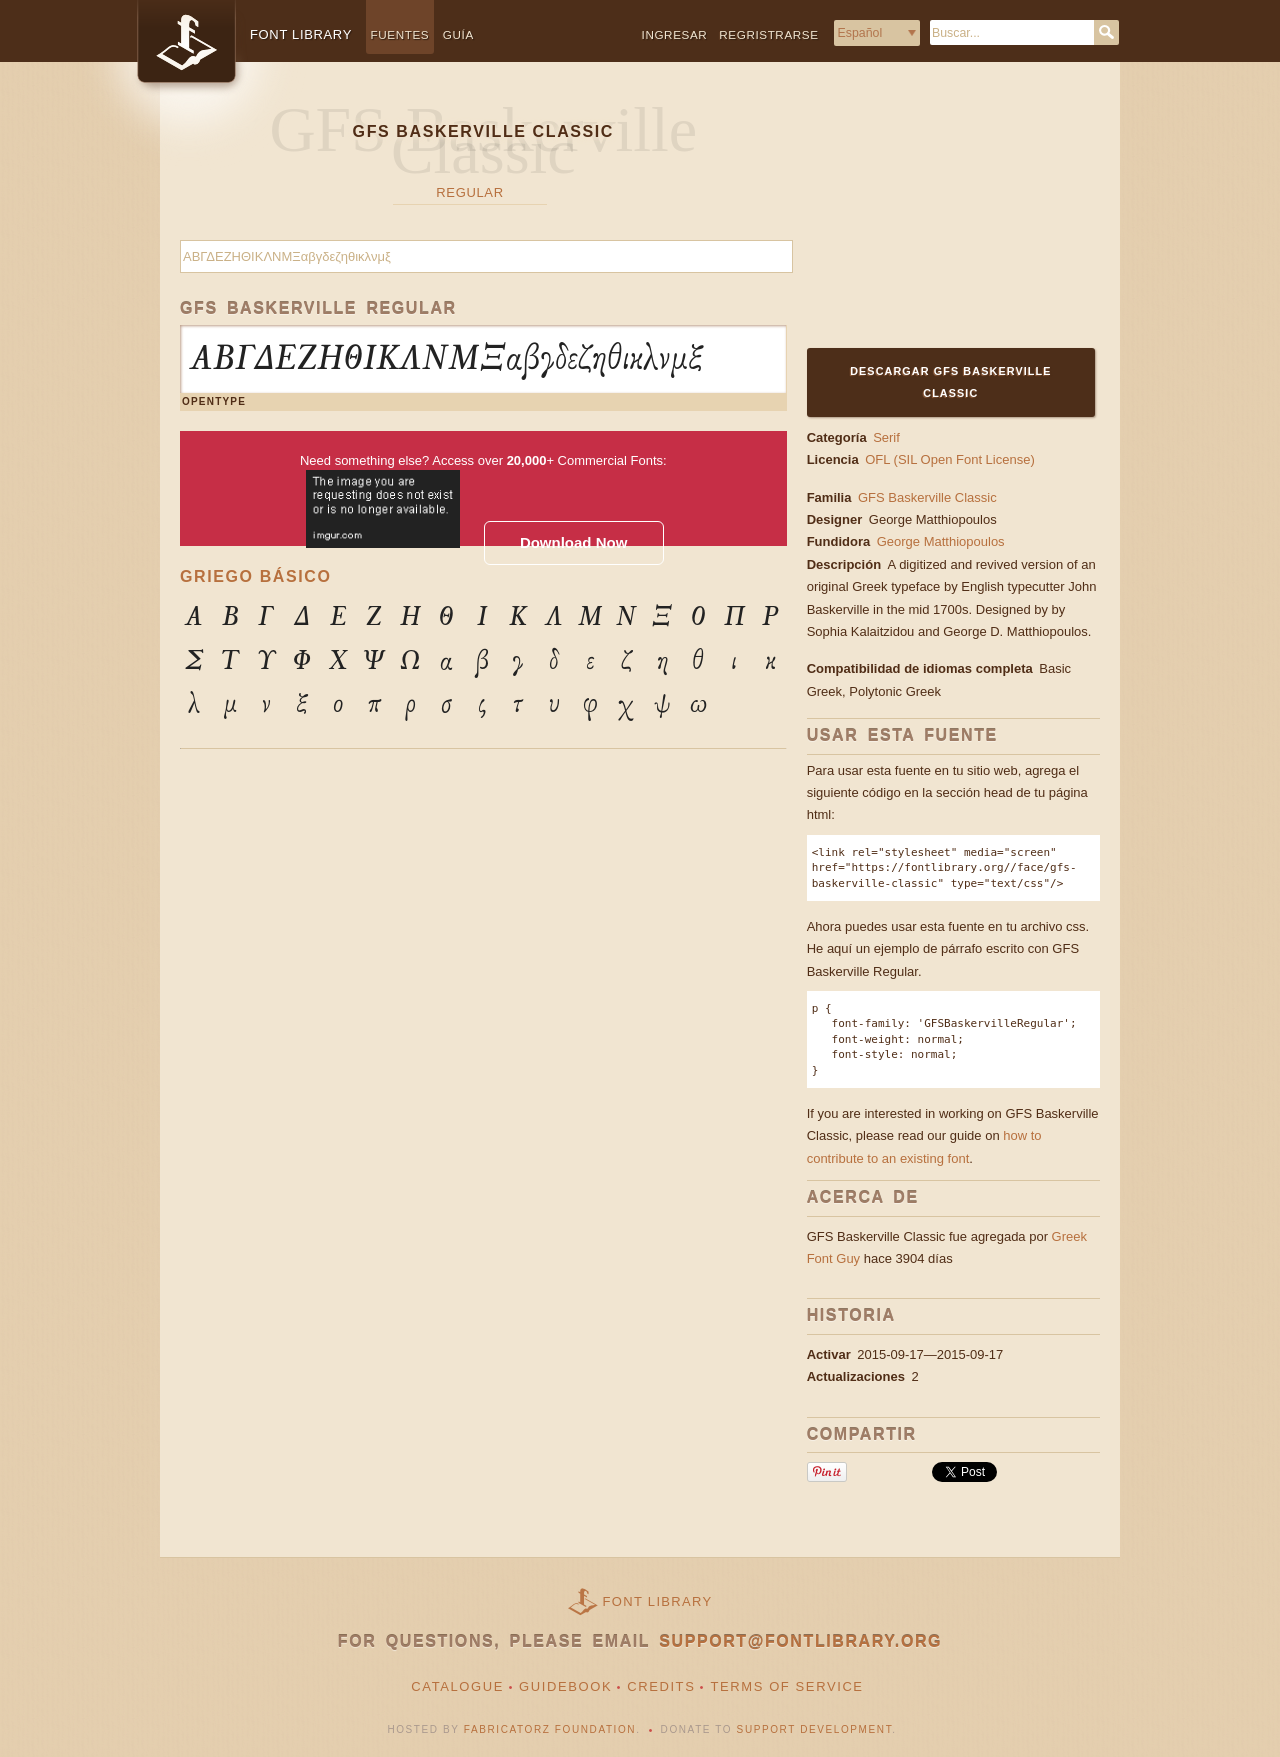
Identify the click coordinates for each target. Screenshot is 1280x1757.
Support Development (815, 1729)
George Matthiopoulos (935, 519)
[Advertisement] (932, 217)
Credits (661, 1686)
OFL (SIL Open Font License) (950, 459)
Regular (469, 192)
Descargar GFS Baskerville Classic (950, 382)
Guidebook (565, 1686)
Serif (886, 437)
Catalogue (457, 1686)
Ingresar (675, 34)
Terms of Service (786, 1686)
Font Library (658, 1601)
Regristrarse (768, 34)
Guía (458, 34)
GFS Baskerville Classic (927, 497)
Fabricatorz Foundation (550, 1729)
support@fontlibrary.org (800, 1641)
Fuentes (400, 34)
